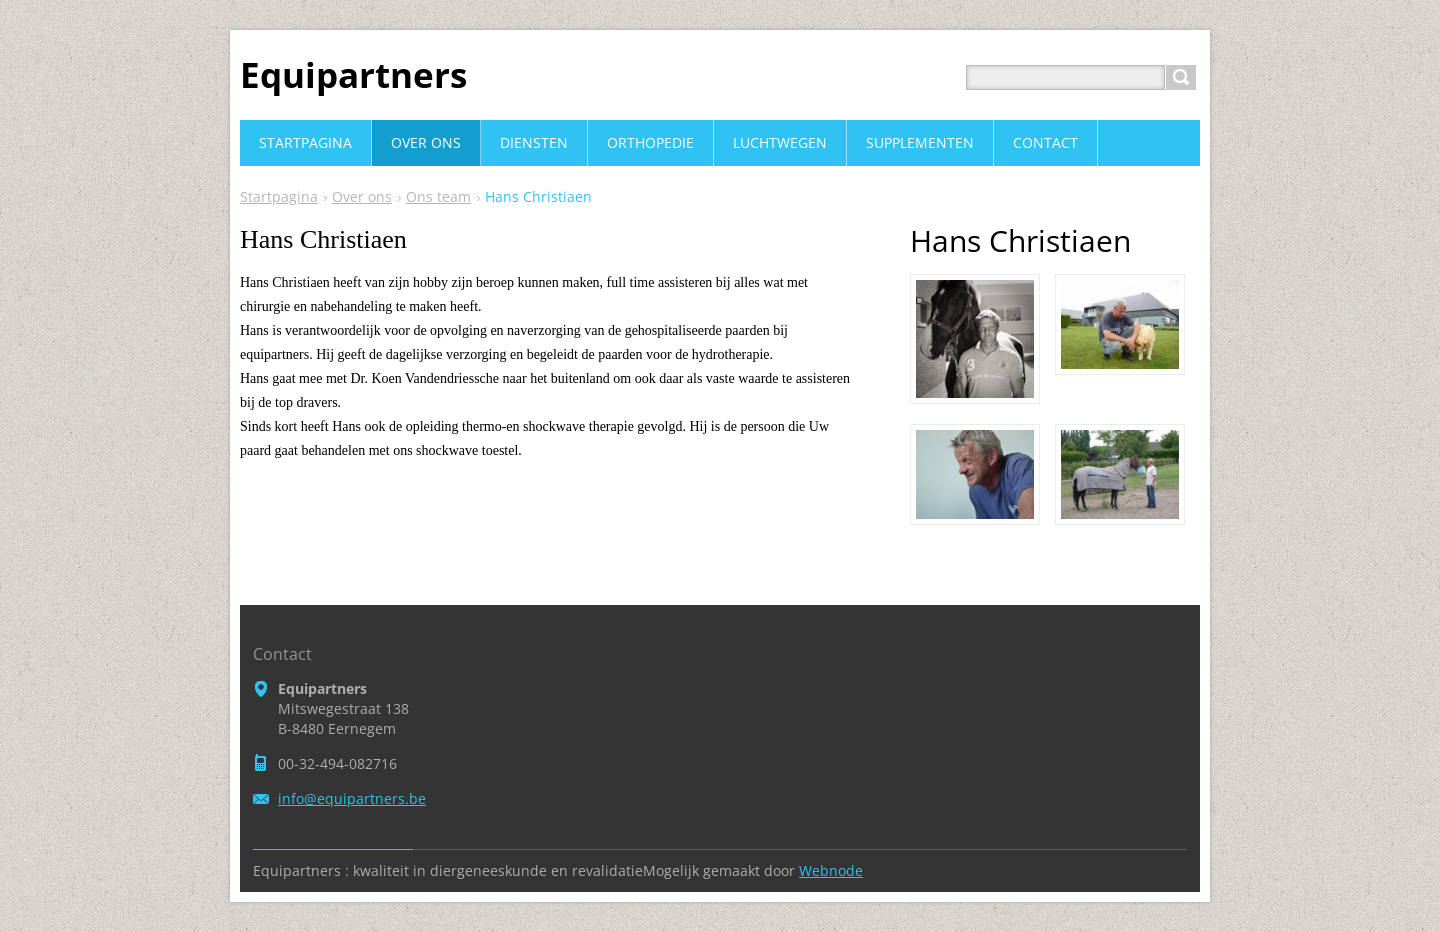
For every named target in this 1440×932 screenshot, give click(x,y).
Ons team (438, 196)
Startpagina (279, 196)
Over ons (362, 196)
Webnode (831, 870)
